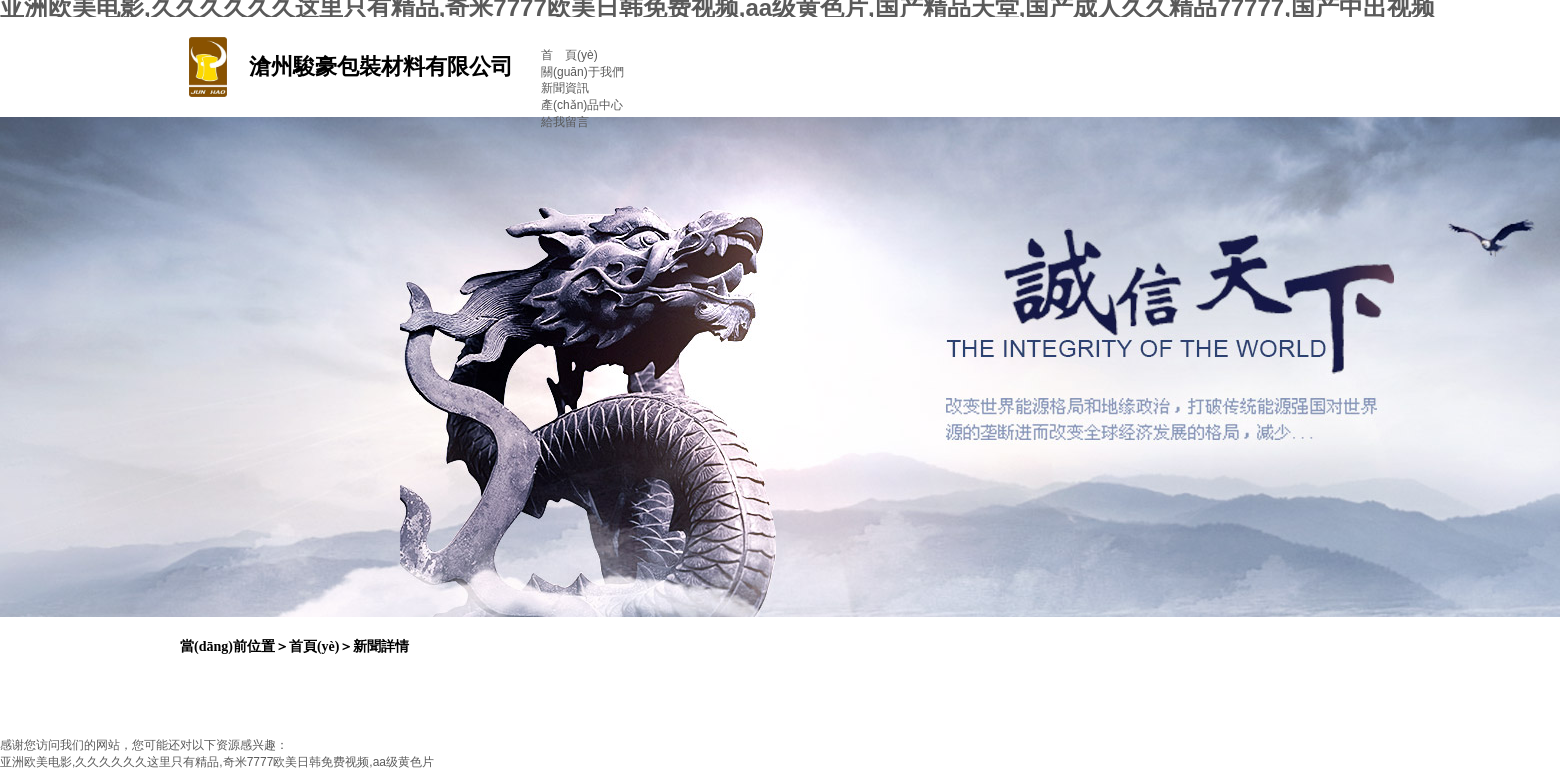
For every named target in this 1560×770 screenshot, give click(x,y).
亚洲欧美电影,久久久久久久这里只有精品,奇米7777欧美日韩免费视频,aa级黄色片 (217, 762)
